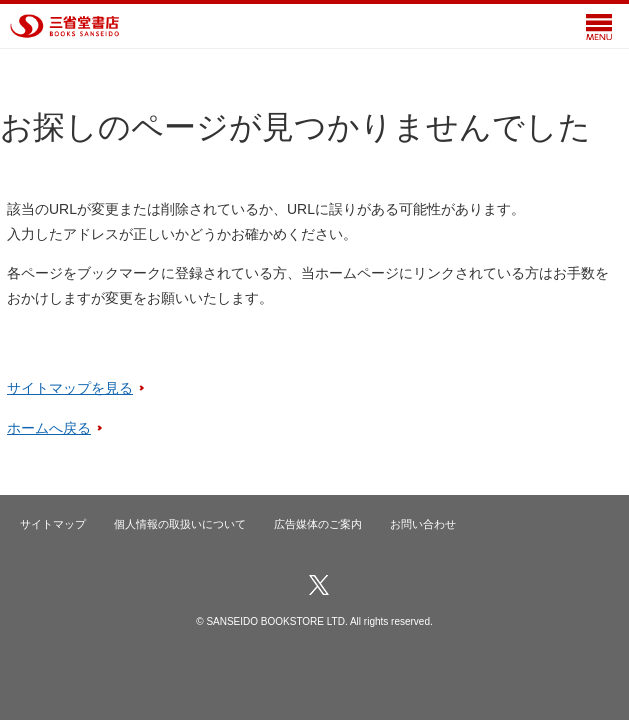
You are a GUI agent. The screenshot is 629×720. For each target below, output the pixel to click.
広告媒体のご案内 (318, 524)
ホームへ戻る (49, 428)
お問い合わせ (423, 524)
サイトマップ (53, 524)
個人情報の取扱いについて (180, 524)
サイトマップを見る (70, 388)
